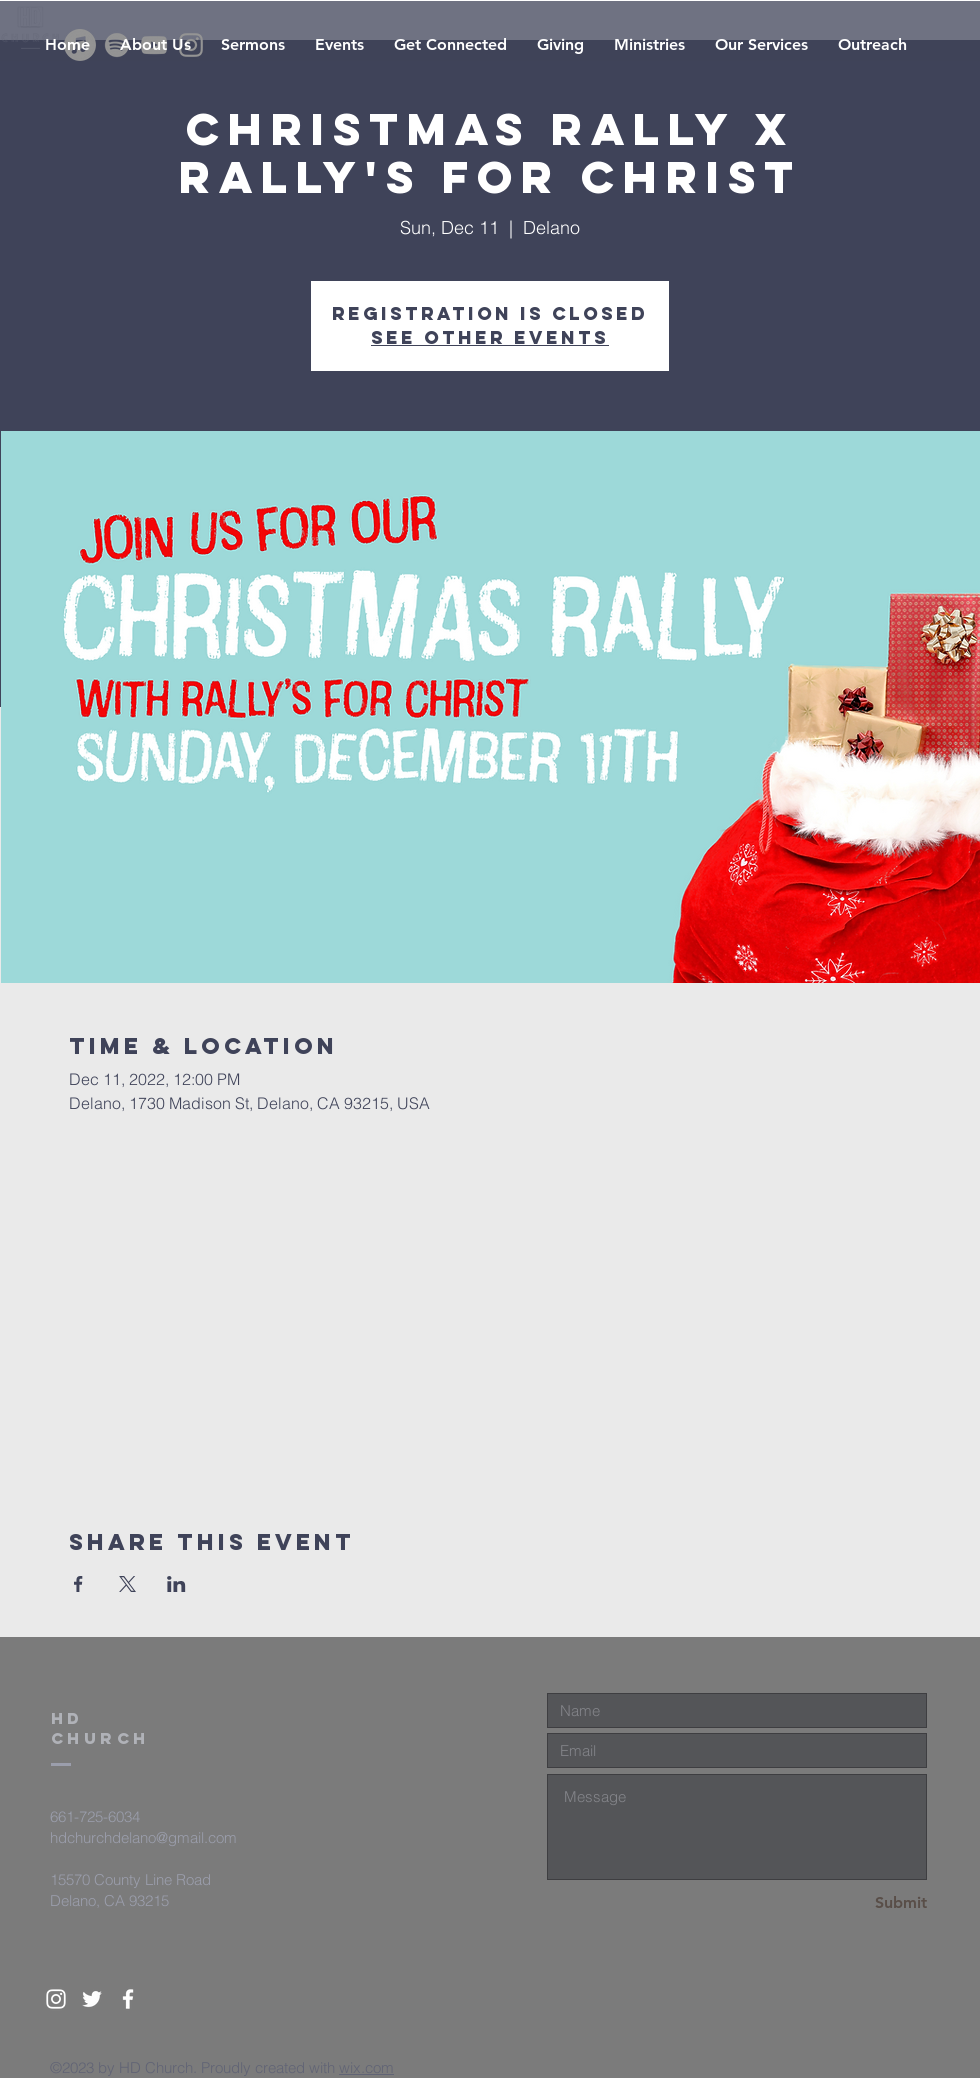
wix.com (366, 2067)
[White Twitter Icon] (92, 1999)
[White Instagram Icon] (56, 1999)
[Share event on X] (127, 1584)
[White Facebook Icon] (128, 1999)
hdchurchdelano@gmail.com (143, 1837)
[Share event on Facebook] (78, 1584)
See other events (490, 337)
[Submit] (856, 1903)
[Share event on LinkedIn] (176, 1584)
